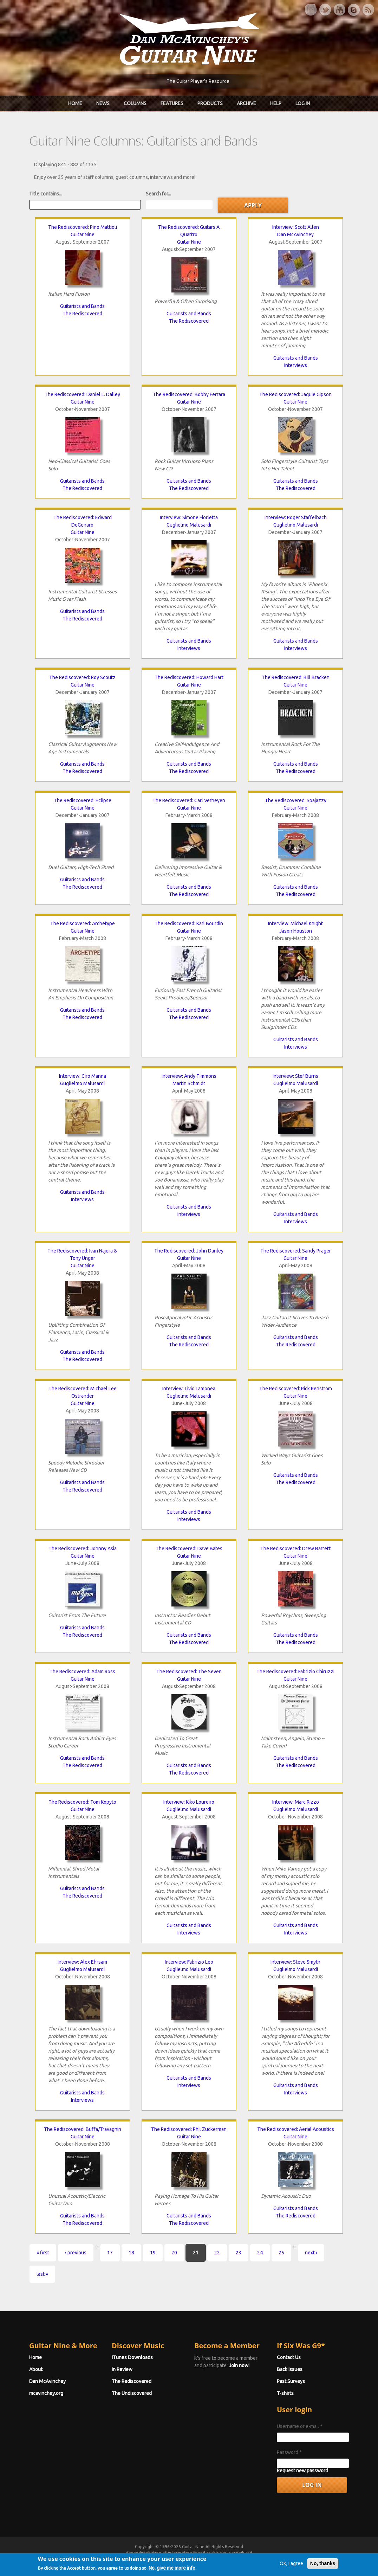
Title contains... (45, 194)
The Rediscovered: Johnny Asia (82, 1548)
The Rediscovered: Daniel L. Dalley (82, 394)
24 (260, 2252)
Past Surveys (291, 2381)
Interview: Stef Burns (295, 1076)
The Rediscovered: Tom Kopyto (82, 1802)
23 (238, 2252)
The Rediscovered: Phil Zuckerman (189, 2129)
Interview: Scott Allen (295, 227)
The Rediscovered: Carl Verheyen (188, 800)
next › (311, 2252)
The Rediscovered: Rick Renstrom (295, 1388)
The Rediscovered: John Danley (188, 1251)
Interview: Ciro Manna (82, 1076)
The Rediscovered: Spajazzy (295, 800)
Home (75, 103)
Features (172, 103)
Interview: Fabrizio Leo (189, 1962)
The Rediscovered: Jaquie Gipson (295, 394)
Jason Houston (295, 931)
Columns (135, 103)
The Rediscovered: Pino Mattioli (82, 227)
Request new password (302, 2470)
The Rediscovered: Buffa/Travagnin (82, 2129)
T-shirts (285, 2393)
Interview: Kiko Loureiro (188, 1802)
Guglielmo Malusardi (189, 525)
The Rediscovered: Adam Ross (82, 1671)
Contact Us (289, 2357)
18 (131, 2252)
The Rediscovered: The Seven (189, 1671)
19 (153, 2252)
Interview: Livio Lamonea (188, 1388)
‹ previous (75, 2252)
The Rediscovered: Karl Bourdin (189, 923)
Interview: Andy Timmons (189, 1076)
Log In (302, 103)
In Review (122, 2369)
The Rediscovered (82, 313)
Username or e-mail (299, 2426)
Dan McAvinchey (295, 234)
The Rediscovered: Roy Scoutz (82, 677)
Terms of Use (226, 2559)
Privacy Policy (273, 2559)
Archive (246, 103)
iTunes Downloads (132, 2357)
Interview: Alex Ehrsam (82, 1962)
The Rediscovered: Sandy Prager (295, 1251)
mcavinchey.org (46, 2393)
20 (174, 2252)
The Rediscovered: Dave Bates (189, 1548)
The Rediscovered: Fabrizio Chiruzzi (295, 1671)
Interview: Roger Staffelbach (296, 517)
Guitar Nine (82, 234)
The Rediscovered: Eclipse (82, 800)
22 (217, 2252)
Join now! (239, 2365)
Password (289, 2452)
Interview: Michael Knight (295, 923)
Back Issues (289, 2369)
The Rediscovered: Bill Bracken (296, 677)
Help (275, 103)
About (36, 2369)
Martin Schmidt (188, 1083)
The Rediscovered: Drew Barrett (295, 1548)
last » (42, 2274)
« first (43, 2252)
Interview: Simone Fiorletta (189, 517)
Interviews (295, 365)
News (103, 103)
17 (110, 2252)
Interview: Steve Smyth (295, 1962)
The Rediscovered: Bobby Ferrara (189, 394)
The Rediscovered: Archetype (82, 923)
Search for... (158, 194)
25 (281, 2252)
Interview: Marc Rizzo (295, 1802)
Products (210, 103)
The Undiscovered (132, 2393)
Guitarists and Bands (82, 306)
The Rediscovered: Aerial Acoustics (295, 2129)
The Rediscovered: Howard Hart (189, 677)
